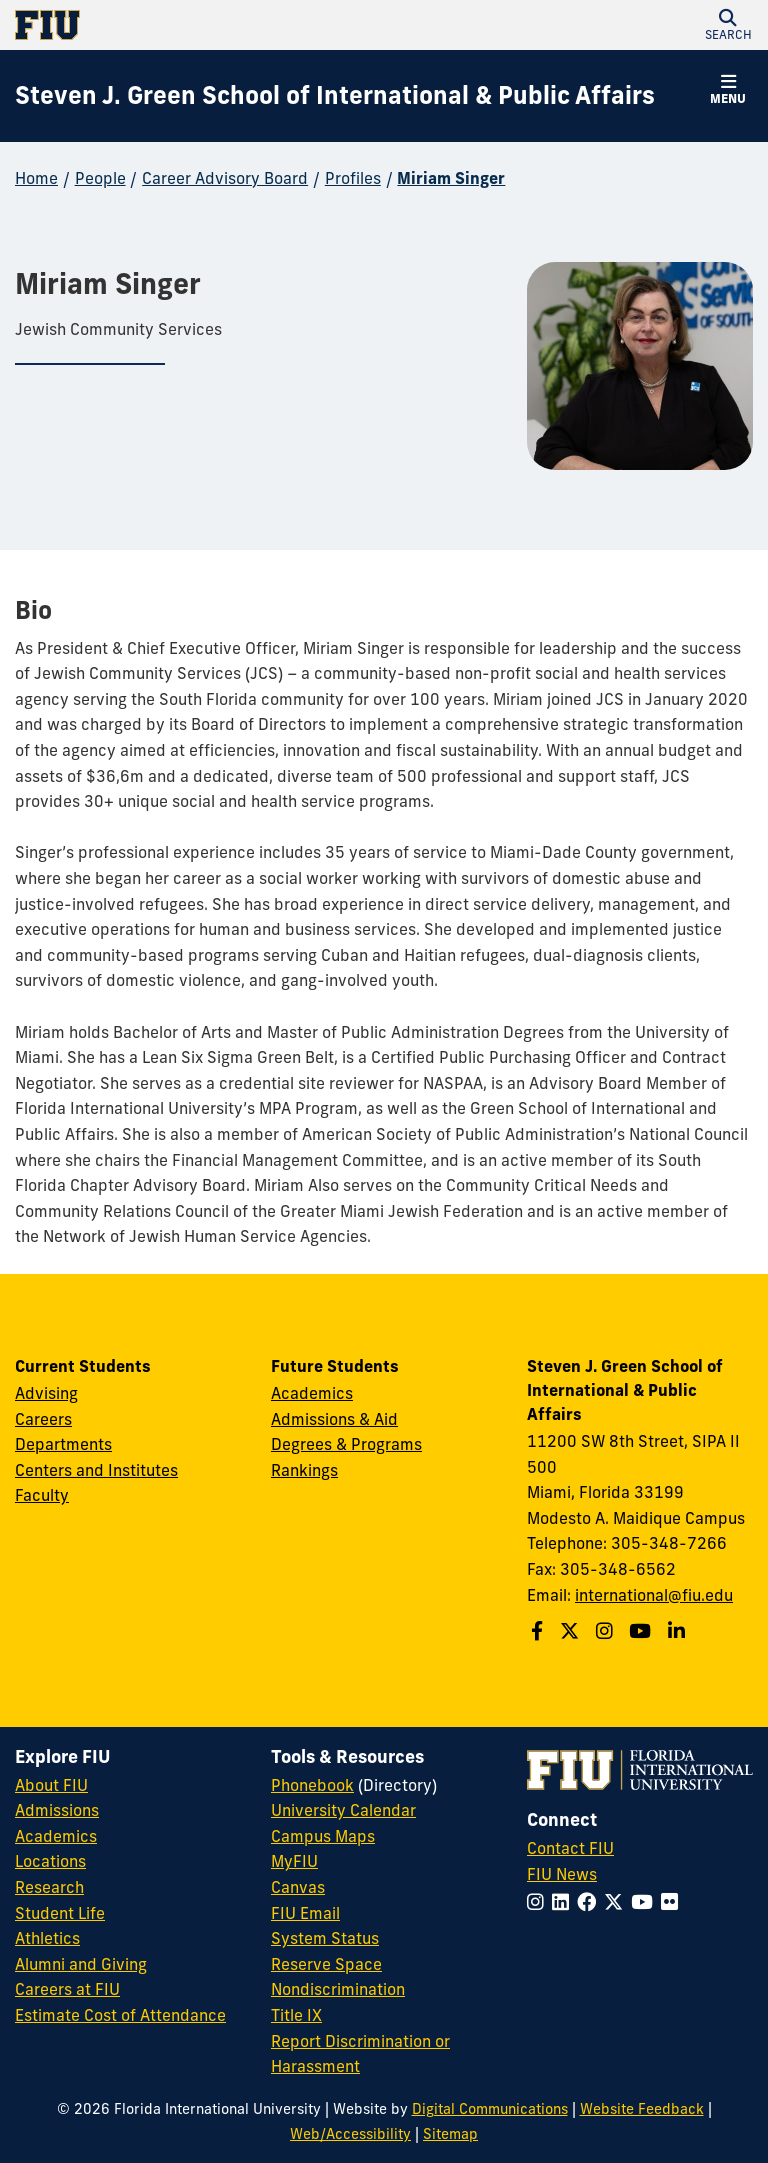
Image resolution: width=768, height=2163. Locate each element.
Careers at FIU (67, 1989)
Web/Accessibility (350, 2134)
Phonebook (312, 1785)
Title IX (296, 2015)
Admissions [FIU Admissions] (57, 1810)
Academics (312, 1393)
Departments (63, 1444)
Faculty (42, 1495)
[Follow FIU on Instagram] (539, 1902)
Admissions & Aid (334, 1419)
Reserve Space (326, 1964)
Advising (46, 1393)
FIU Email (305, 1913)
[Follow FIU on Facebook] (590, 1902)
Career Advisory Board (225, 178)
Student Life (60, 1913)
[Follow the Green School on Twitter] (572, 1631)
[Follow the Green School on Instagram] (607, 1631)
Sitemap (450, 2134)
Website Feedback (642, 2109)
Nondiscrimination (338, 1989)
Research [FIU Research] (49, 1887)
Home (36, 178)
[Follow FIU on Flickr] (673, 1902)
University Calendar (343, 1810)
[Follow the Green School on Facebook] (539, 1631)
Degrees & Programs (346, 1444)
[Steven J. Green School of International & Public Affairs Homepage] (335, 96)
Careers (43, 1419)
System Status (325, 1938)
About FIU (51, 1785)
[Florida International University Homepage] (199, 25)
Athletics (47, 1938)
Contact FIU (570, 1848)
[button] (728, 25)
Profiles (353, 178)
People (100, 178)
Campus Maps (323, 1836)
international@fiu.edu (654, 1595)
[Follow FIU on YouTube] (646, 1902)
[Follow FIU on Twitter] (617, 1902)
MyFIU (294, 1861)
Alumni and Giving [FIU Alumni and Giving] (81, 1964)
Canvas (298, 1887)
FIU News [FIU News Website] (562, 1874)
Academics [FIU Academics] (56, 1836)
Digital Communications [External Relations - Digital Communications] (490, 2109)
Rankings (304, 1470)
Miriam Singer (451, 178)
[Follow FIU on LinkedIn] (564, 1902)
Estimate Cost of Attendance (120, 2015)
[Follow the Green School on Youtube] (642, 1631)
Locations (50, 1861)
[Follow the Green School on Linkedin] (679, 1631)
